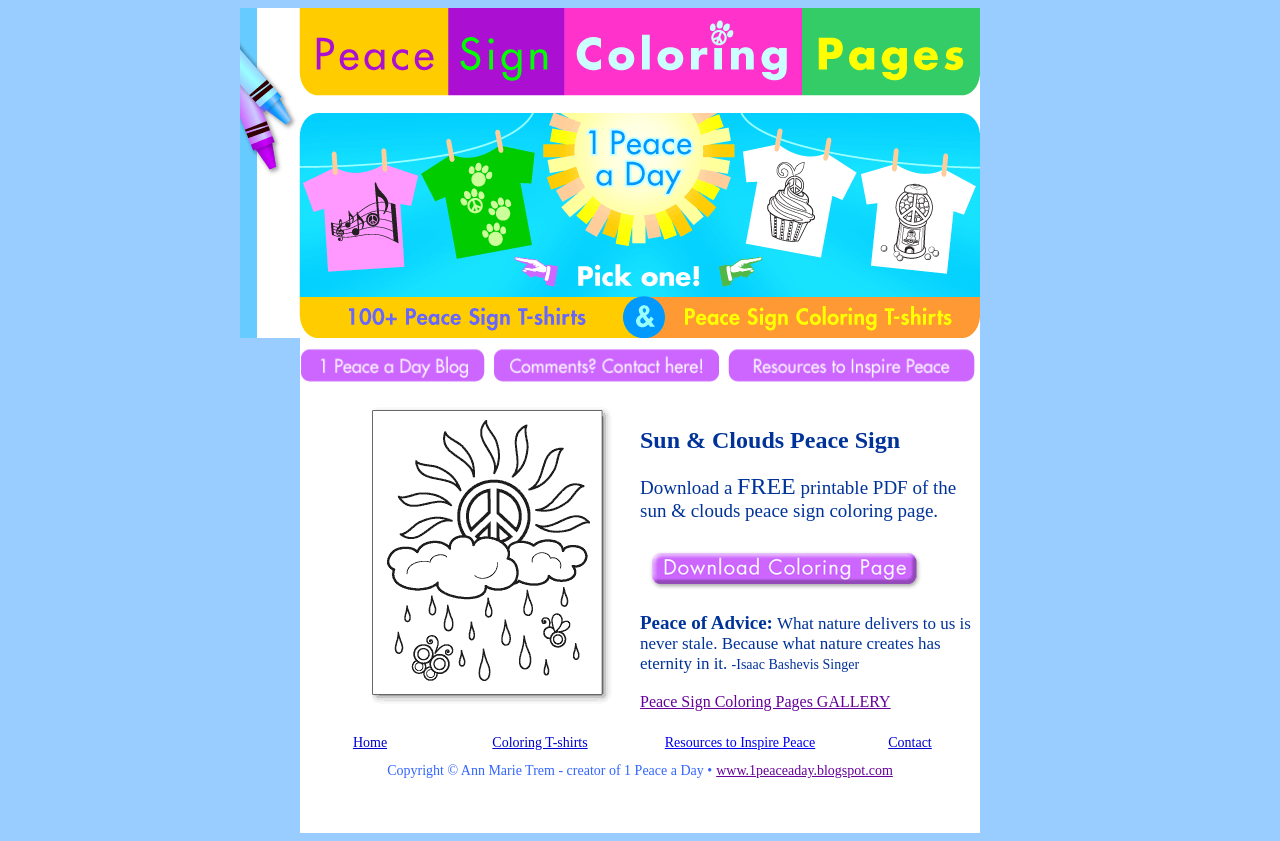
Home (370, 742)
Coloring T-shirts (539, 742)
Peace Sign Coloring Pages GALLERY (765, 701)
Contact (910, 742)
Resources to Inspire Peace (740, 742)
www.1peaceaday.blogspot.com (804, 770)
